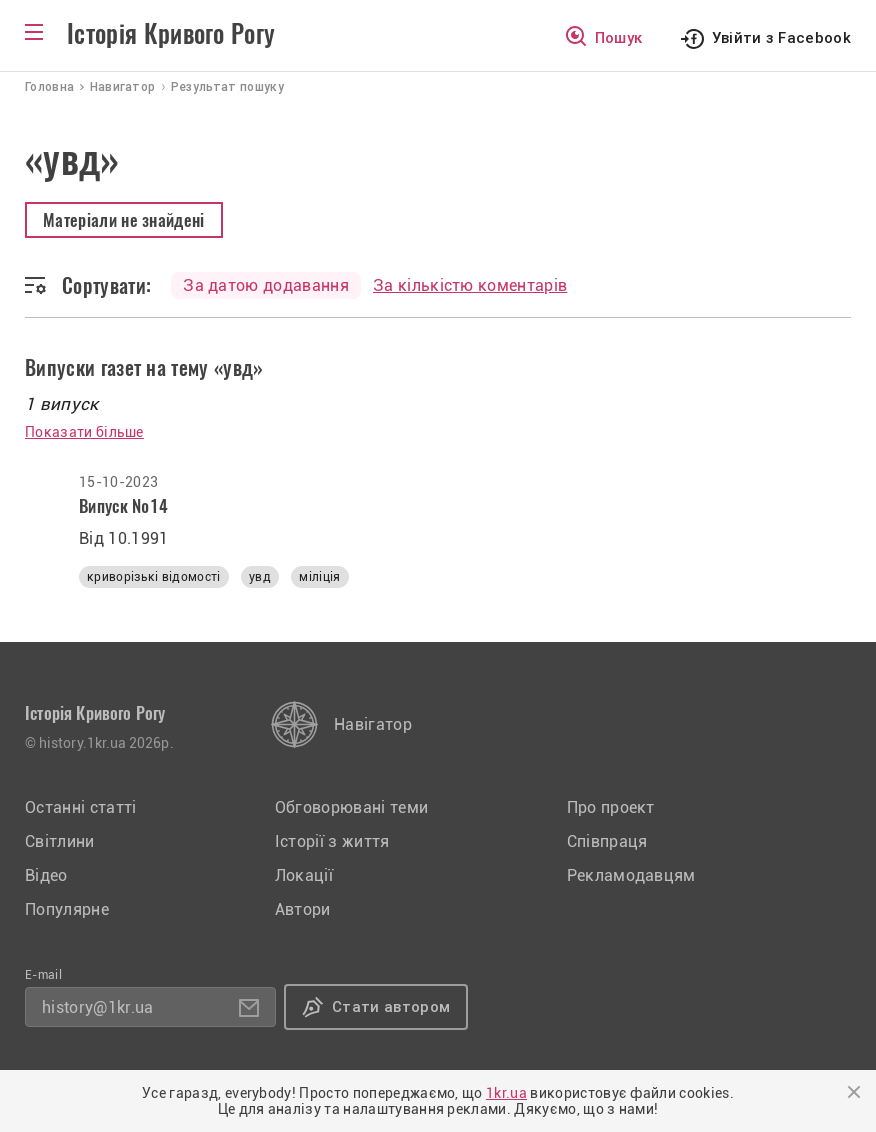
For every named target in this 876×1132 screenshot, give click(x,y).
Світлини (60, 841)
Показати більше (84, 432)
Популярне (67, 909)
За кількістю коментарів (470, 285)
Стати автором (391, 1007)
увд (260, 577)
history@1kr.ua (97, 1007)
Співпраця (607, 841)
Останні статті (80, 807)
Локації (304, 875)
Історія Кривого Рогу (171, 34)
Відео (46, 875)
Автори (303, 909)
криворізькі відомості (154, 577)
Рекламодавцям (631, 875)
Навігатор (373, 724)
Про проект (611, 807)
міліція (319, 577)
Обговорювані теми (351, 807)
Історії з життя (332, 841)
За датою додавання (266, 285)
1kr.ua (506, 1093)
